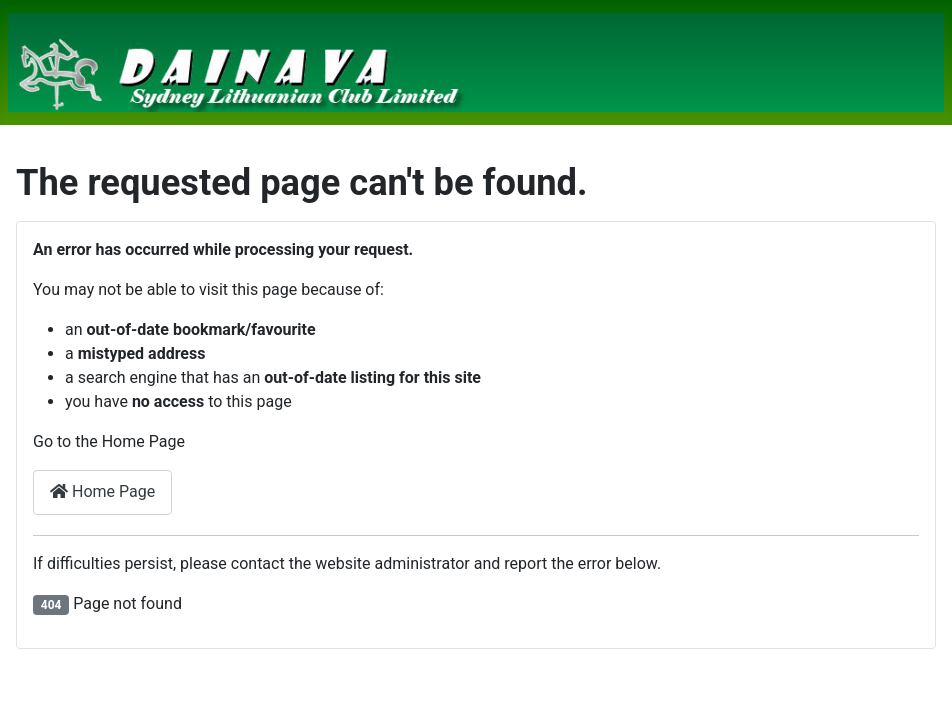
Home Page (102, 491)
